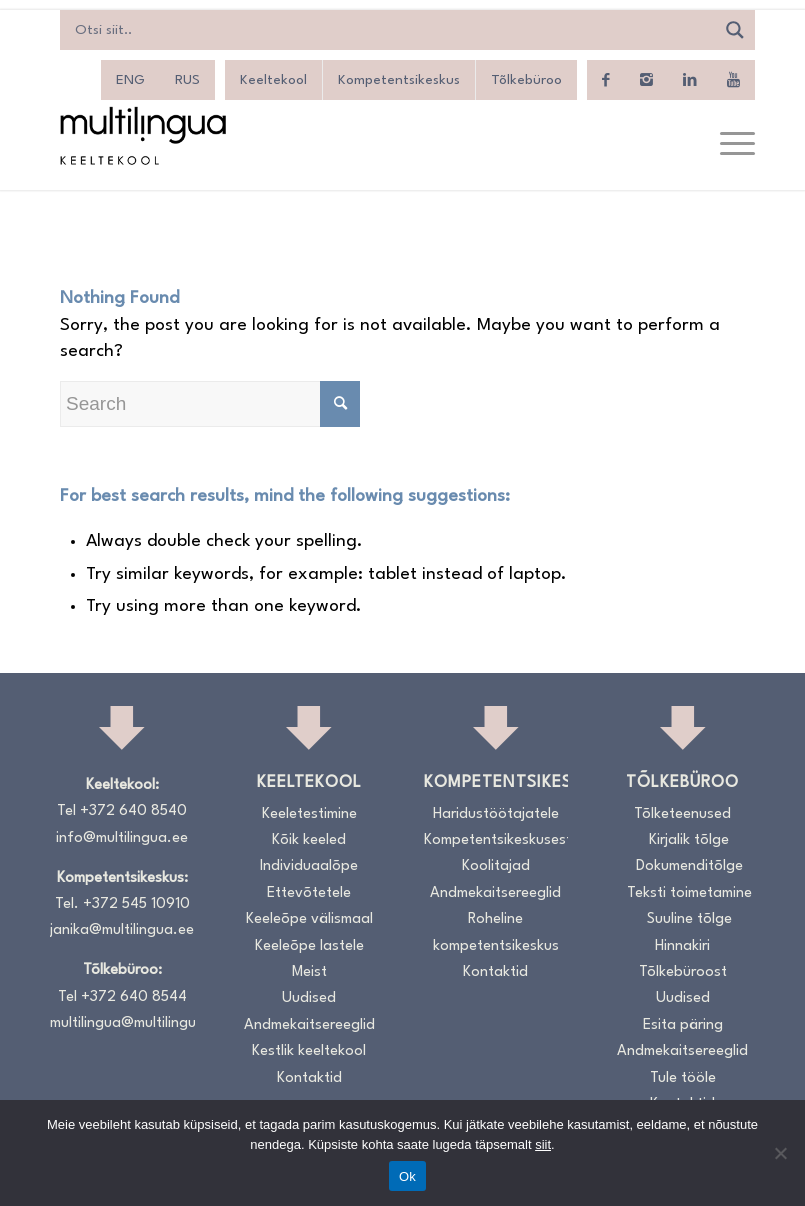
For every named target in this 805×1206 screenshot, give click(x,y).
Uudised (309, 998)
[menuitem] (727, 145)
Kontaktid (309, 1078)
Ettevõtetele (309, 893)
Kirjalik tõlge (689, 840)
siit (543, 1144)
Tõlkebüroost (683, 972)
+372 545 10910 (136, 904)
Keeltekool (273, 80)
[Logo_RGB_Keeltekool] (142, 135)
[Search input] (392, 30)
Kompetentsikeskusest (496, 840)
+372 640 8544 (134, 997)
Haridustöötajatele (496, 814)
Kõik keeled (309, 840)
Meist (309, 972)
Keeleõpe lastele (309, 946)
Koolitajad (496, 866)
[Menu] (727, 145)
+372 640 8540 (133, 811)
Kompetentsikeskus (399, 80)
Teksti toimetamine (689, 893)
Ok (407, 1176)
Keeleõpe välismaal (309, 919)
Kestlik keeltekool (309, 1051)
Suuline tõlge (689, 919)
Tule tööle (683, 1078)
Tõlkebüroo (526, 80)
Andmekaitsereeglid (309, 1025)
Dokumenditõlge (689, 866)
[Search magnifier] (735, 30)
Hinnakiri (682, 946)
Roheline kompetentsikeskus (496, 932)
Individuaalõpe (309, 866)
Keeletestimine (309, 814)
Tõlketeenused (682, 814)
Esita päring (683, 1025)
